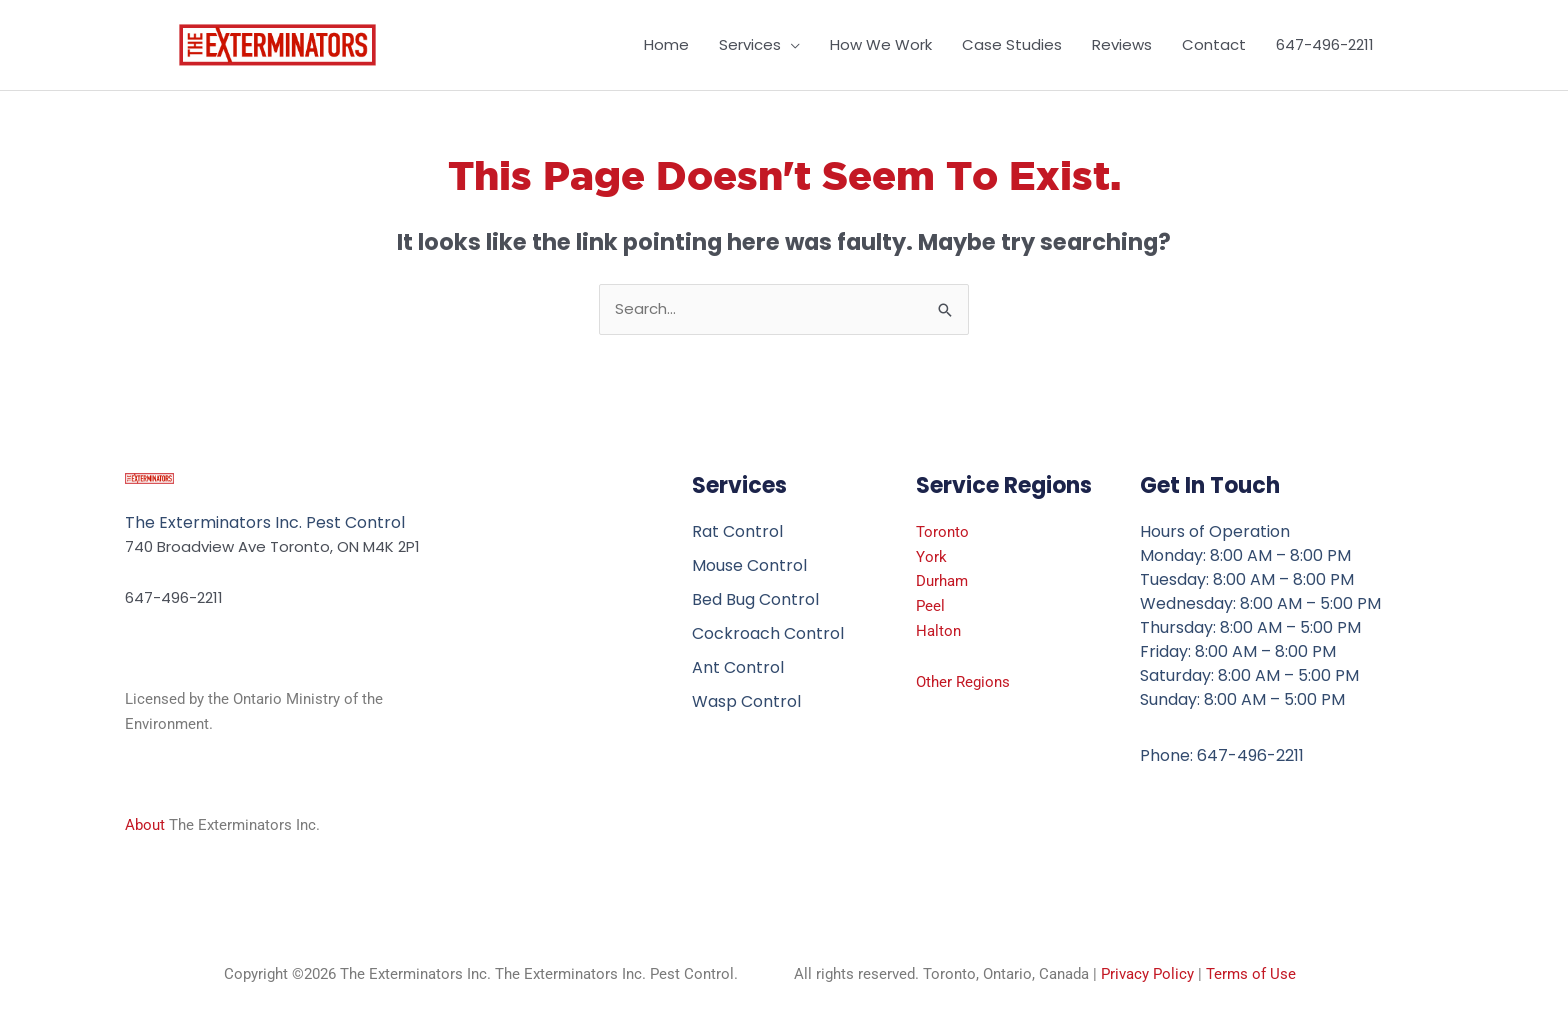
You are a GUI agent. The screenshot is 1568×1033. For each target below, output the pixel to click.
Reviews (1122, 44)
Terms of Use (1251, 974)
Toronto (942, 532)
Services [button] (750, 44)
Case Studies (1012, 44)
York (931, 557)
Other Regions (963, 682)
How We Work (881, 44)
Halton (938, 631)
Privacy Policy (1147, 974)
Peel (930, 606)
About (145, 825)
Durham (942, 581)
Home (666, 44)
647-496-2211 (1325, 44)
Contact (1214, 44)
